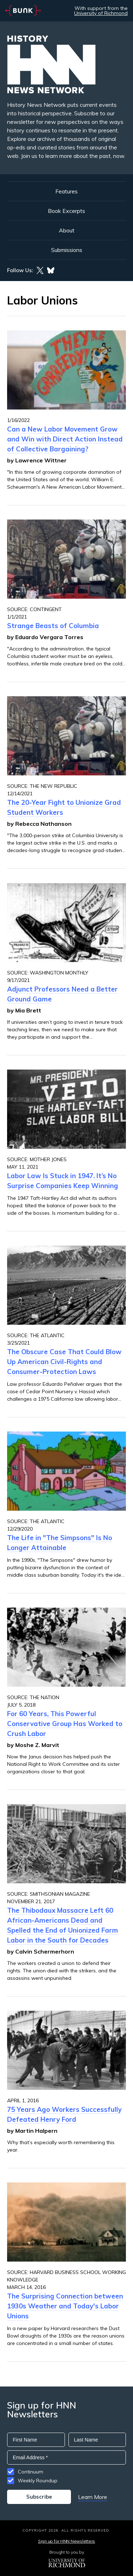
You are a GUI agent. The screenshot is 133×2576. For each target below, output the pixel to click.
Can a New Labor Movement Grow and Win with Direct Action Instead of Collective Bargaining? (65, 439)
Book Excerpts (66, 210)
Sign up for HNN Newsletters (66, 2541)
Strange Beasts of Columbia (53, 625)
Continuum (30, 2471)
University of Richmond (101, 13)
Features (66, 191)
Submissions (66, 249)
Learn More (92, 2496)
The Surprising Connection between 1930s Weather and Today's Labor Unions (65, 2306)
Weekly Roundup (37, 2480)
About (66, 230)
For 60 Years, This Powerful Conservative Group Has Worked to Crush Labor (64, 1723)
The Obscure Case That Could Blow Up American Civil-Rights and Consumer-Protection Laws (64, 1361)
